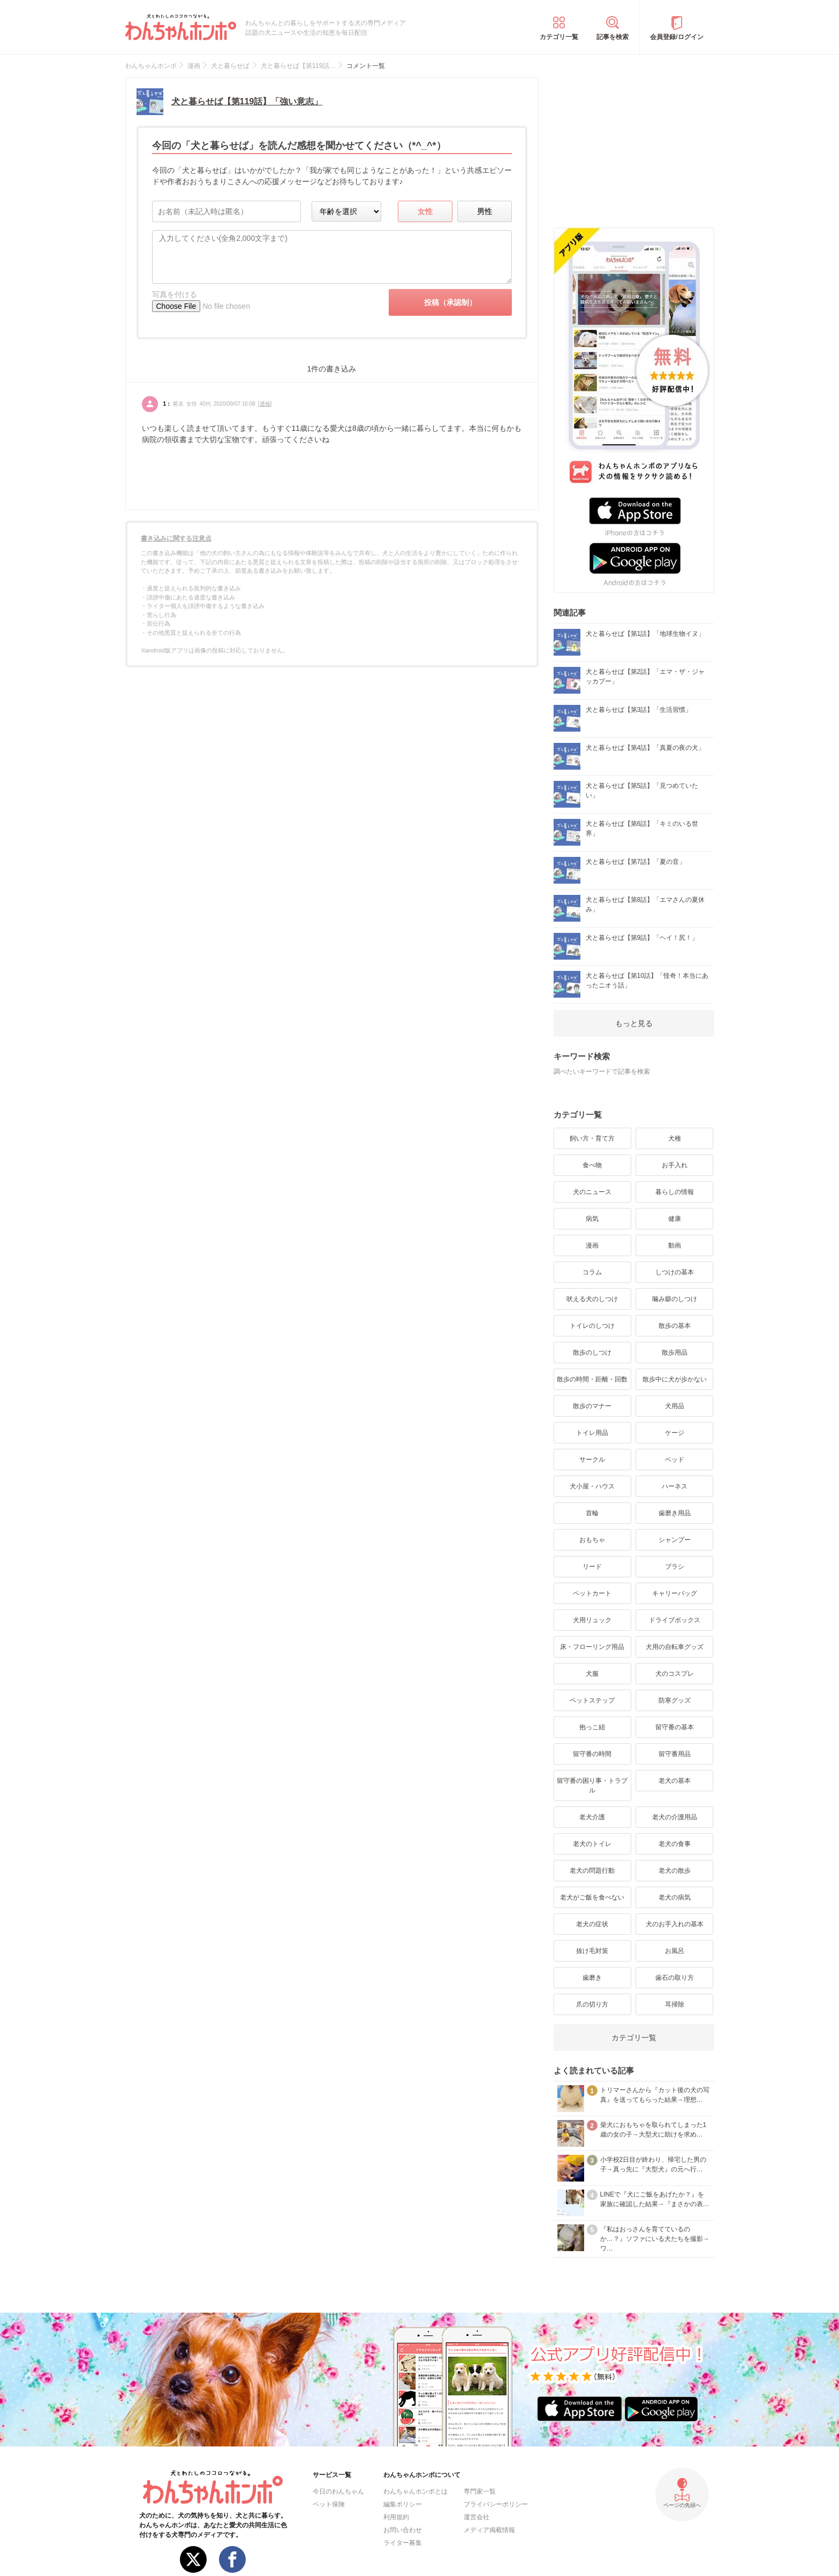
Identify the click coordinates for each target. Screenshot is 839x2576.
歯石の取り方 (674, 1977)
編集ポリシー (402, 2504)
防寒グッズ (675, 1700)
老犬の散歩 (675, 1870)
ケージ (674, 1433)
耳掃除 (674, 2004)
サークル (592, 1459)
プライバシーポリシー (496, 2504)
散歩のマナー (592, 1406)
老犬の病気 (675, 1897)
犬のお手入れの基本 (675, 1924)
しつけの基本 (674, 1272)
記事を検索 (612, 37)
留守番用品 (675, 1754)
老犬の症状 (592, 1924)
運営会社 (476, 2517)
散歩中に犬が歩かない (675, 1379)
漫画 (592, 1245)
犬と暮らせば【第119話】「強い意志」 (247, 101)
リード (592, 1566)
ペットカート (592, 1593)
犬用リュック (592, 1620)
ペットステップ (592, 1700)
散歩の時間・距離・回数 (592, 1379)
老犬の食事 (675, 1844)
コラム (592, 1272)
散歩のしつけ (592, 1352)
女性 (425, 211)
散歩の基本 (675, 1325)
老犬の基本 (675, 1780)
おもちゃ (592, 1540)
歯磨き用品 (675, 1513)
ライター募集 (402, 2543)
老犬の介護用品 (674, 1817)
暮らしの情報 (674, 1192)
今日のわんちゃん (338, 2491)
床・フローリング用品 (592, 1647)
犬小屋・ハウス (592, 1486)
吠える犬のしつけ (592, 1299)
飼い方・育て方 (592, 1138)
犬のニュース (592, 1192)
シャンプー (675, 1540)
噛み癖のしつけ (674, 1299)
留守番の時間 (592, 1754)
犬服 (592, 1673)
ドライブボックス (674, 1620)
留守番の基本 (674, 1727)
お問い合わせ (402, 2530)
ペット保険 (329, 2504)
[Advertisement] (634, 144)
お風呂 (674, 1951)
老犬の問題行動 (592, 1870)
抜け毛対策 (592, 1951)
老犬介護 (592, 1817)
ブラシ (674, 1566)
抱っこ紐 (592, 1727)
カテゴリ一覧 (559, 37)
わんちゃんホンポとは (415, 2491)
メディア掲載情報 (489, 2530)
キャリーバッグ (674, 1593)
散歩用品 (674, 1352)
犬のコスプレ (674, 1673)
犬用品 (674, 1406)
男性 (484, 211)
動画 (674, 1245)
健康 (674, 1218)
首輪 (592, 1513)
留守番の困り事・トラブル (592, 1785)
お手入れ (674, 1165)
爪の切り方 (592, 2004)
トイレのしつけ (592, 1325)
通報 (265, 404)
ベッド (674, 1459)
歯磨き (592, 1977)
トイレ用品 (592, 1433)
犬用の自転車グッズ (675, 1647)
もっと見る (634, 1023)
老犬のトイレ (592, 1844)
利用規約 (396, 2517)
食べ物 (592, 1165)
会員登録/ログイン (676, 37)
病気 (592, 1218)
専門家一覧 (480, 2491)
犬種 (674, 1138)
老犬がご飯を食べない (592, 1897)
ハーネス (674, 1486)
